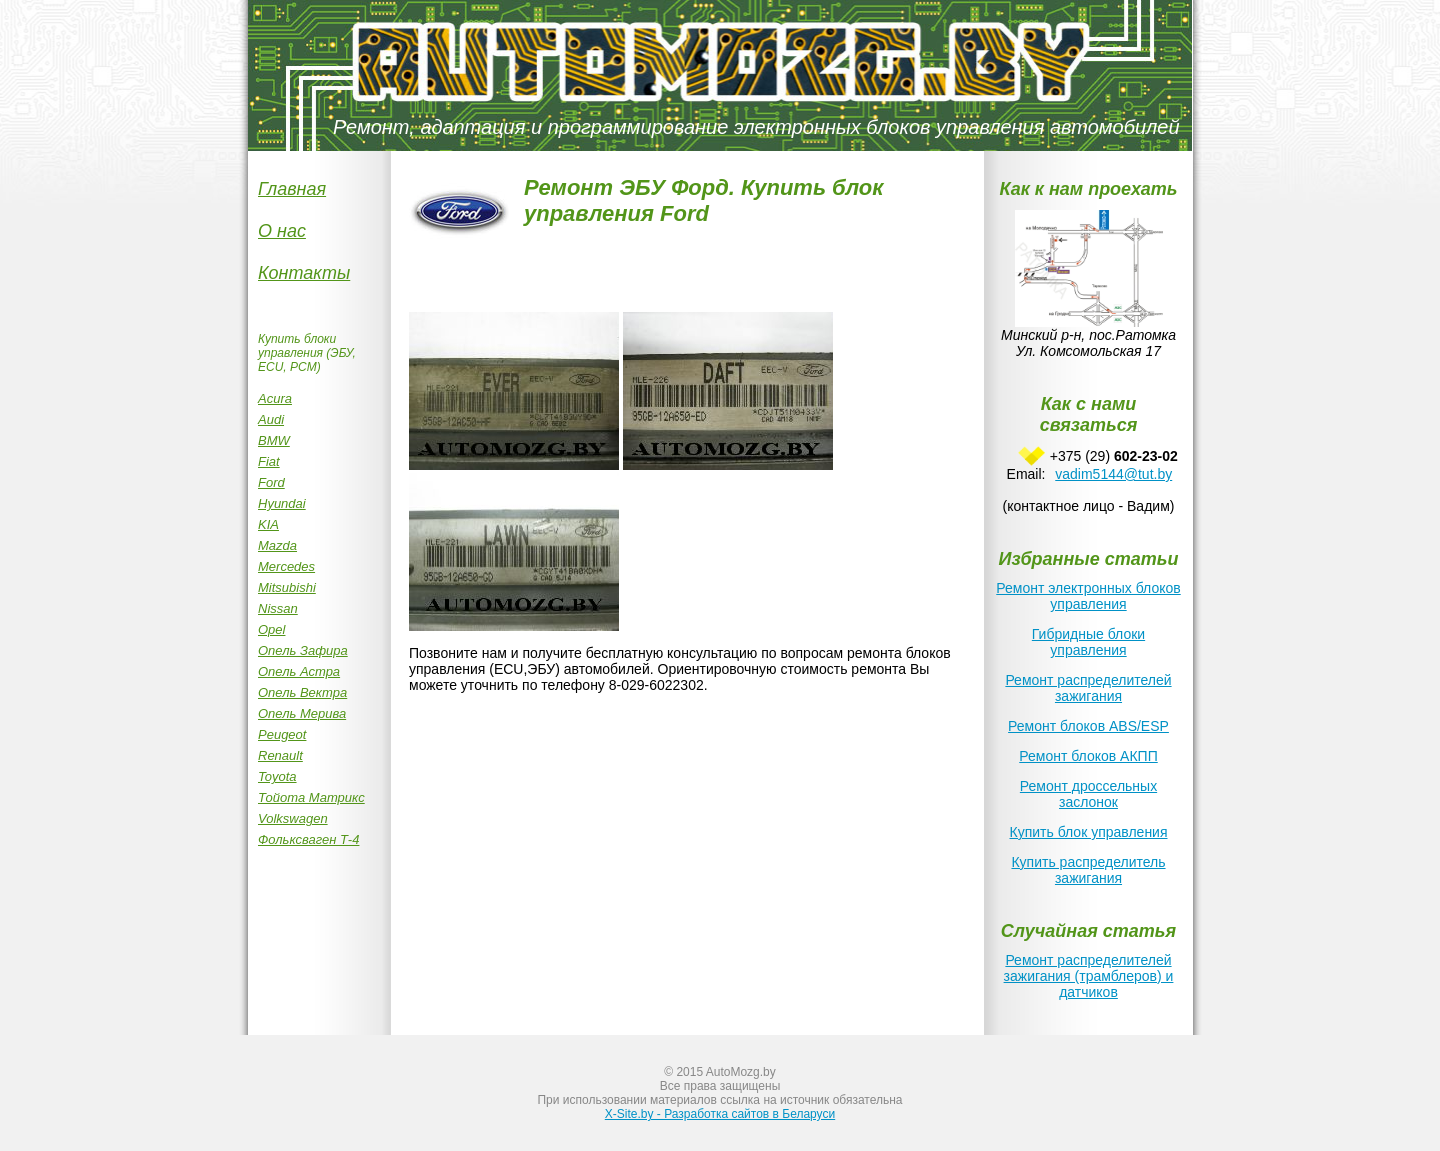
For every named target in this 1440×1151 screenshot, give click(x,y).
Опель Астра (299, 671)
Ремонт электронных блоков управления (1088, 596)
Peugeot (282, 734)
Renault (280, 755)
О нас (282, 231)
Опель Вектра (302, 692)
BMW (274, 440)
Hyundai (282, 503)
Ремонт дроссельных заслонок (1088, 794)
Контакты (304, 273)
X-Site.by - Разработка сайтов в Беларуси (720, 1114)
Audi (271, 419)
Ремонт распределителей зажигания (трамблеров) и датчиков (1089, 976)
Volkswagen (293, 818)
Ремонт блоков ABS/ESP (1088, 726)
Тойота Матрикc (311, 797)
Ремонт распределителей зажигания (1088, 688)
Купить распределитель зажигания (1088, 870)
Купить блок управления (1088, 832)
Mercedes (286, 566)
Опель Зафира (303, 650)
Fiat (269, 461)
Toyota (277, 776)
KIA (268, 524)
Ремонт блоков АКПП (1088, 756)
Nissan (278, 608)
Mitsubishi (287, 587)
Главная (292, 189)
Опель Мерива (302, 713)
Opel (271, 629)
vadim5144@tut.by (1113, 474)
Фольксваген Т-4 (308, 839)
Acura (275, 398)
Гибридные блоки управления (1088, 642)
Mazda (277, 545)
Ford (271, 482)
